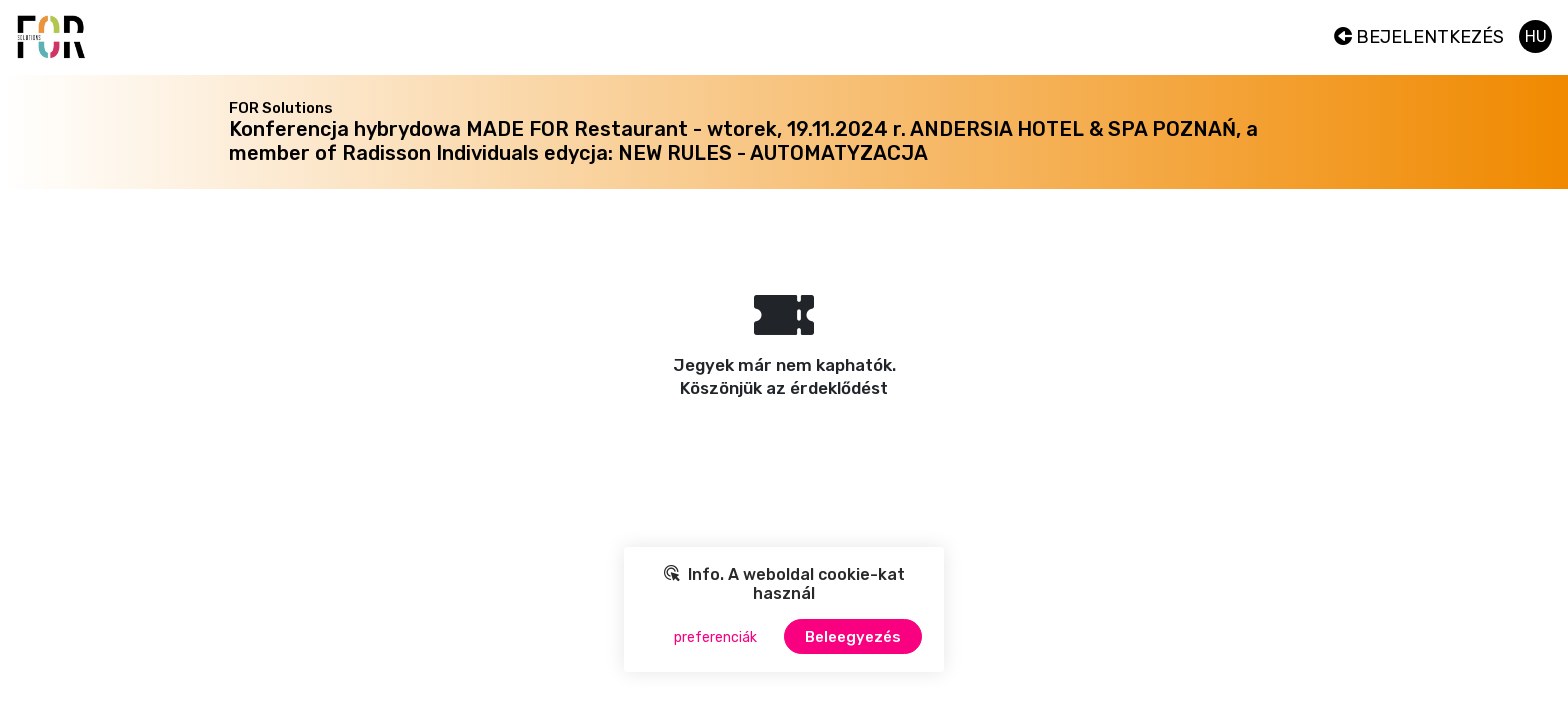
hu (1536, 36)
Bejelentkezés (1419, 37)
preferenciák (715, 637)
